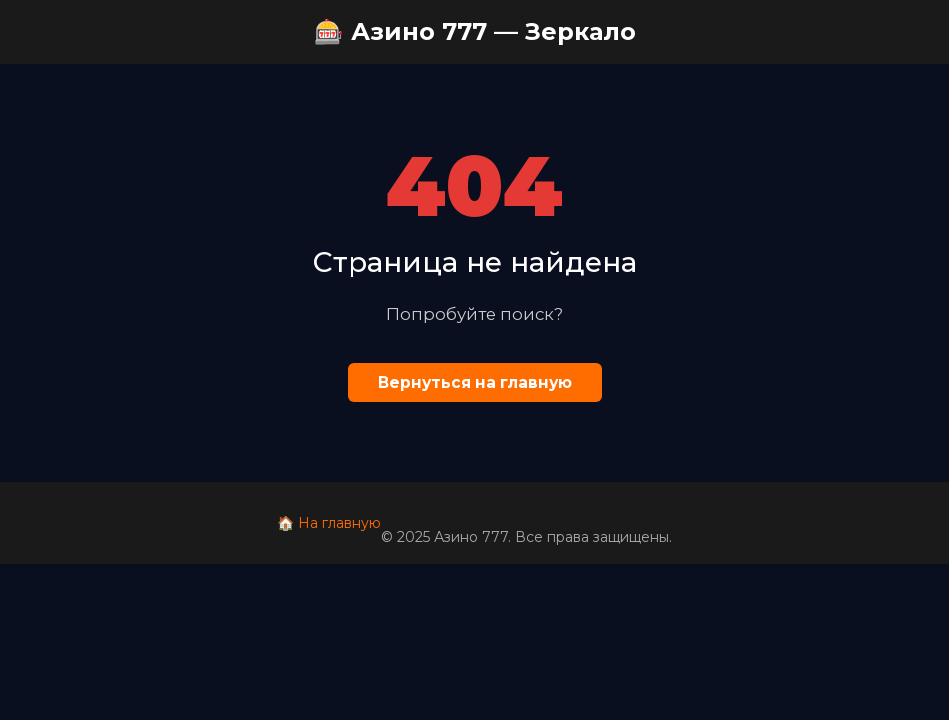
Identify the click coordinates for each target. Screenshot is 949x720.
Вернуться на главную (475, 382)
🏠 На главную (329, 523)
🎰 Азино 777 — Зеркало (475, 31)
